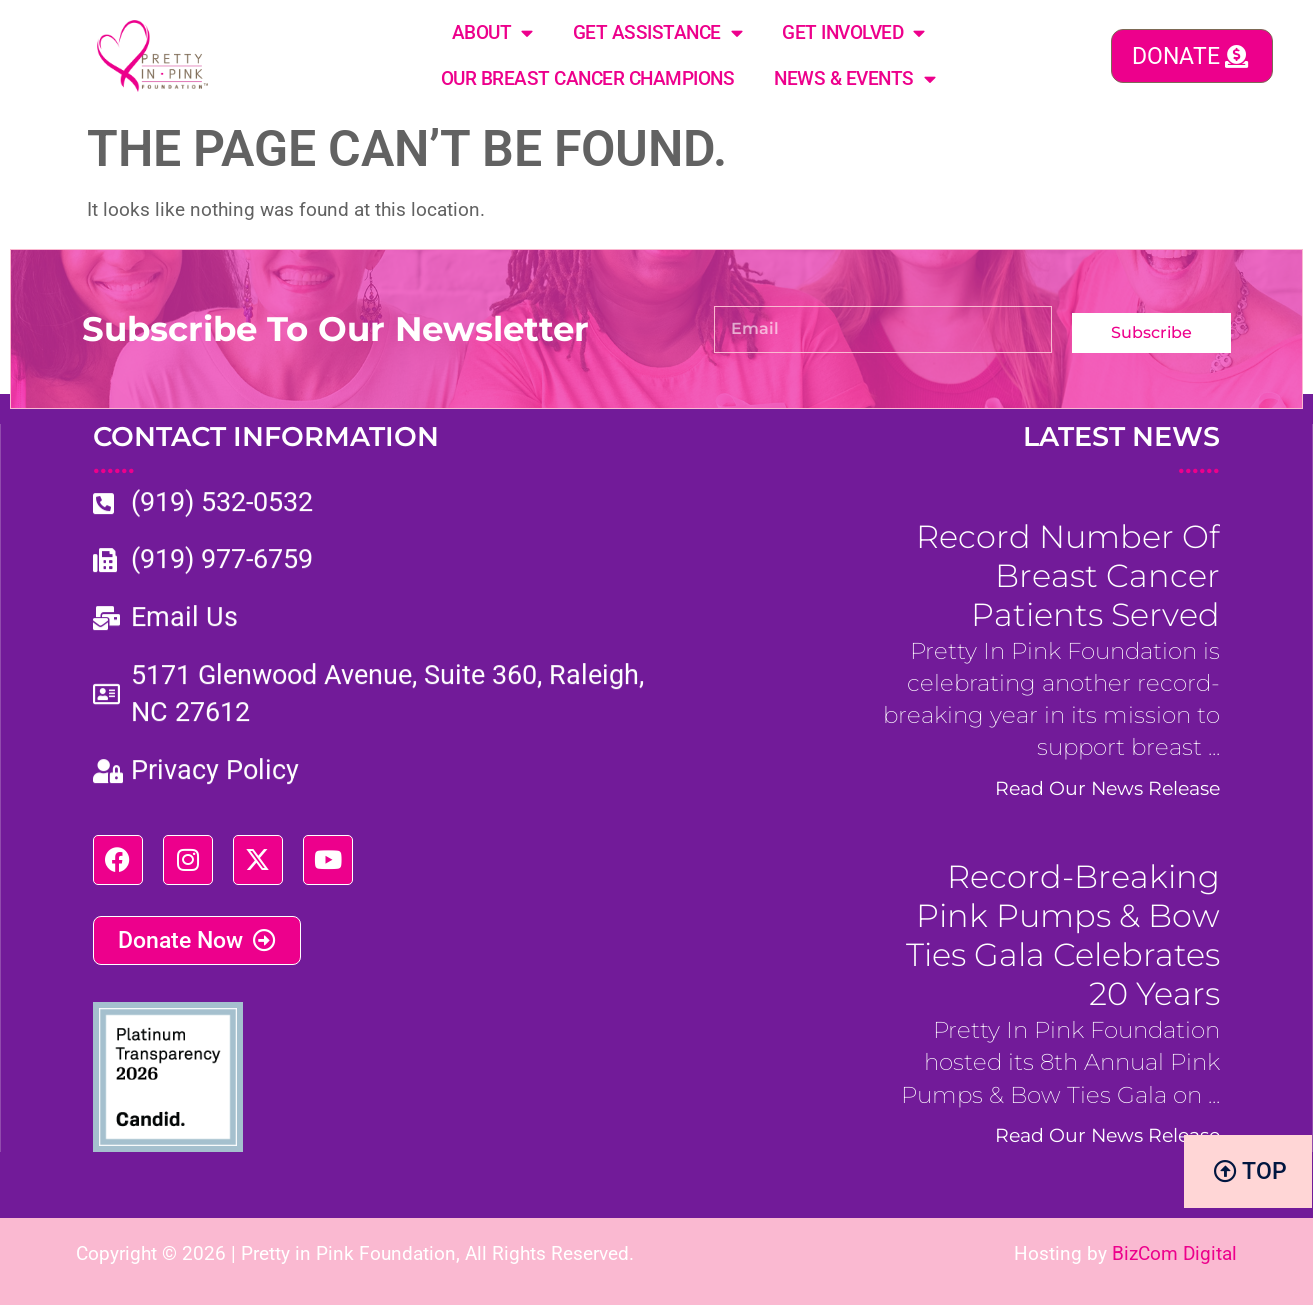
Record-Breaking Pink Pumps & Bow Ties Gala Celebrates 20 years (1063, 935)
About (492, 32)
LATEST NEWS (1121, 450)
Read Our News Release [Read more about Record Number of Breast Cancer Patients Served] (1107, 788)
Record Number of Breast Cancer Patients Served (1068, 575)
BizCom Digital (1174, 1253)
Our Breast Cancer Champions (588, 78)
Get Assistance (658, 32)
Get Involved (853, 32)
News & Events (854, 78)
